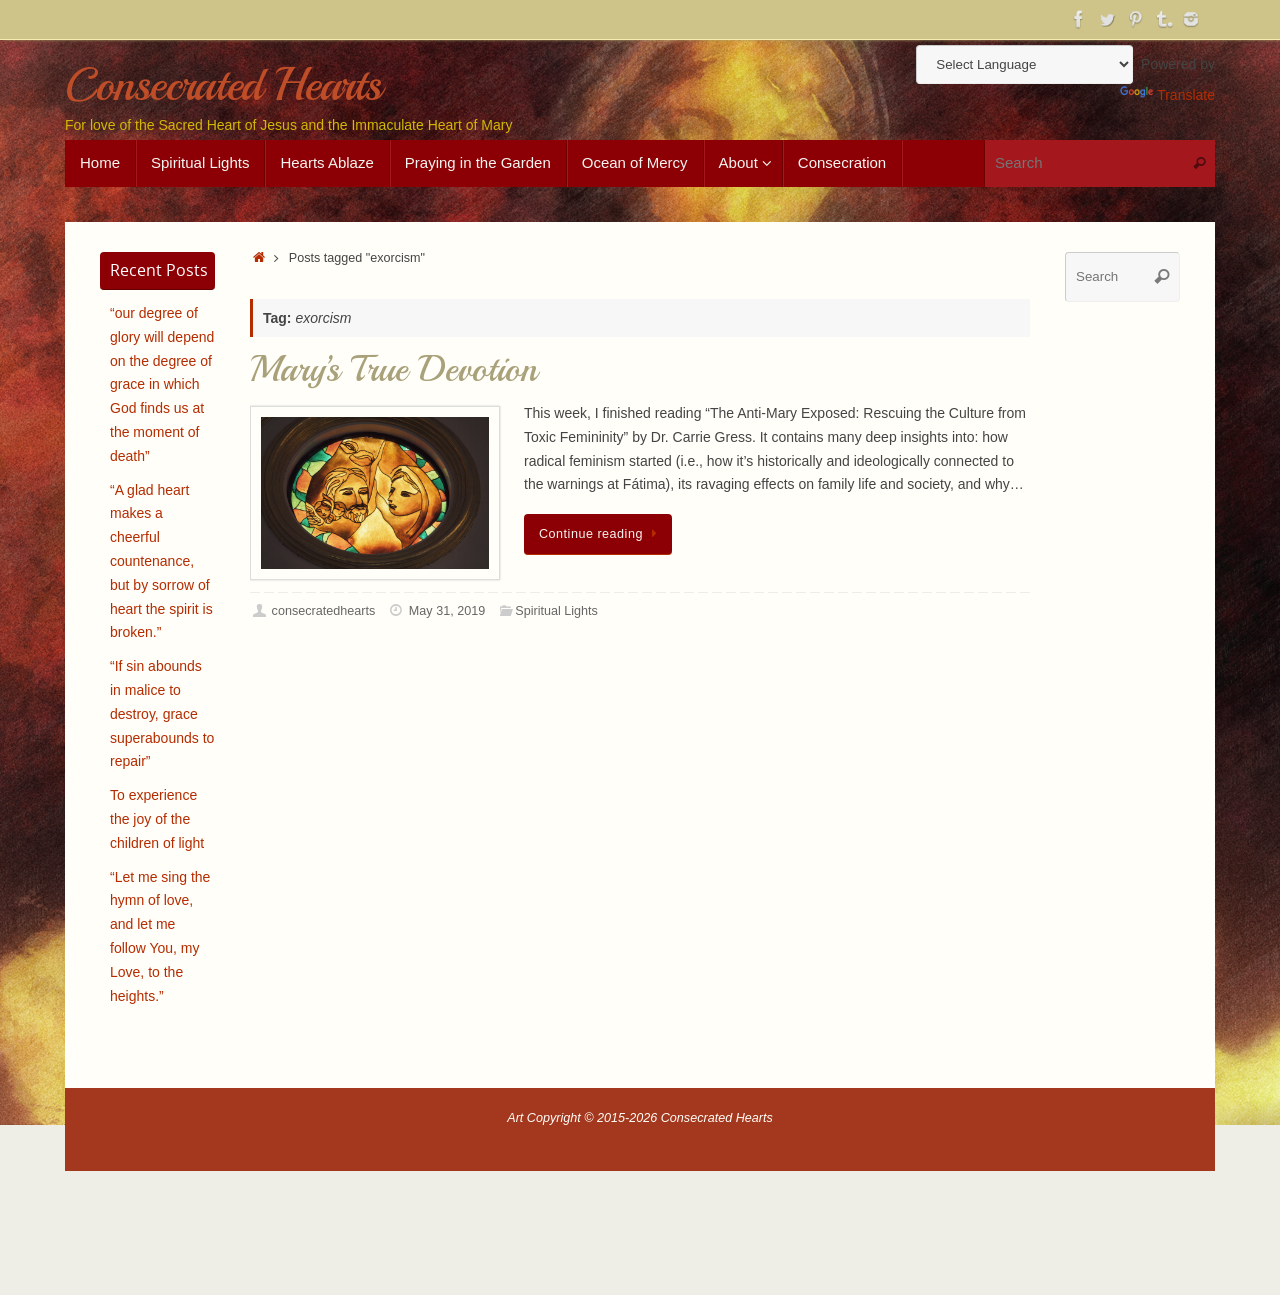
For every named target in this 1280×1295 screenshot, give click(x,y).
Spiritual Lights (556, 611)
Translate (1167, 95)
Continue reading (601, 534)
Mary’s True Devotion (393, 369)
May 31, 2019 (447, 611)
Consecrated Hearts (222, 85)
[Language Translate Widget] (1024, 64)
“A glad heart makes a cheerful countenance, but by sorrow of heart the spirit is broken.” (161, 561)
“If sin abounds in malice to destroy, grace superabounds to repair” (162, 713)
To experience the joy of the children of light (157, 819)
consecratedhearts (324, 611)
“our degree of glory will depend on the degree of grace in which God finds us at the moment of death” (162, 384)
